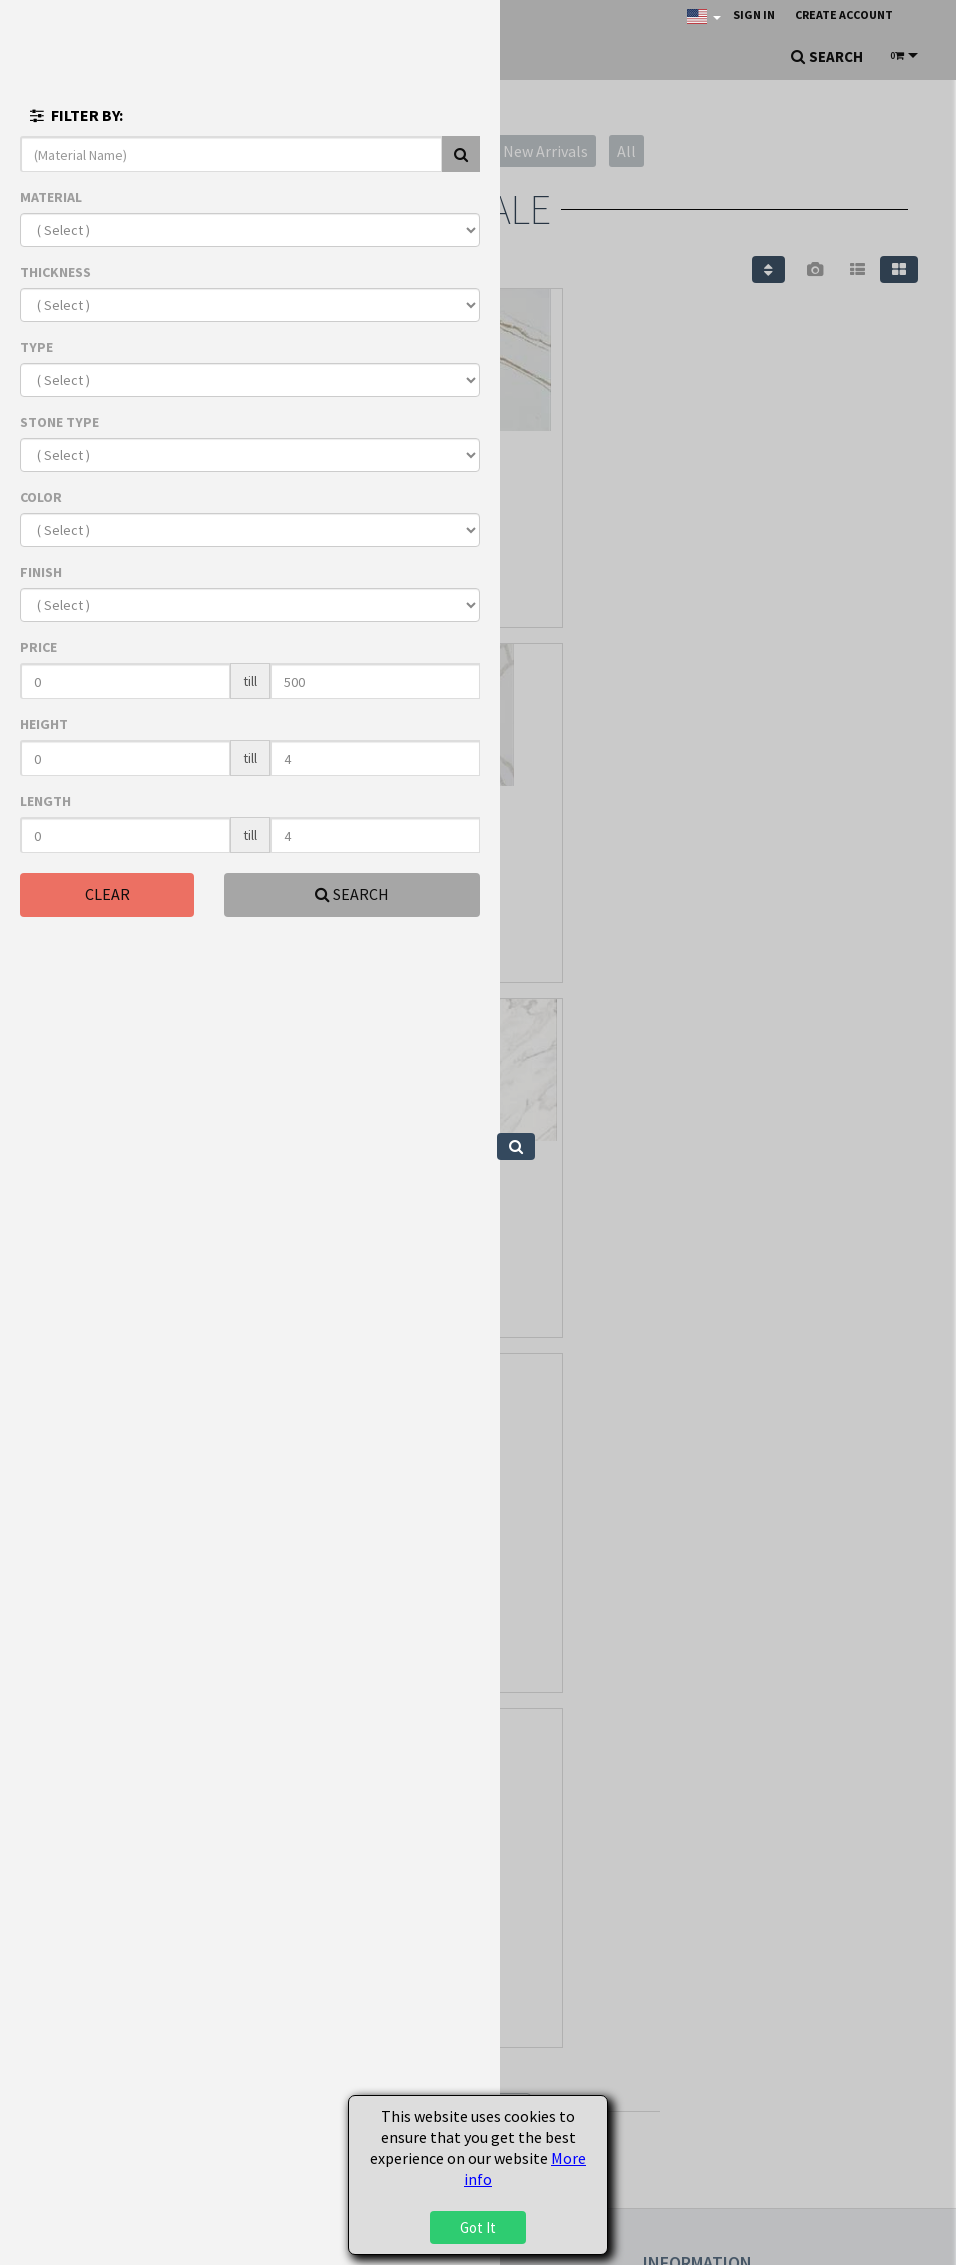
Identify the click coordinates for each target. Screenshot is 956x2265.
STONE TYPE (59, 422)
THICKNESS (55, 272)
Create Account (844, 14)
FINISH (41, 572)
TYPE (36, 347)
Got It (478, 2227)
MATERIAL (51, 197)
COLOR (41, 497)
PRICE (38, 647)
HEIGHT (44, 724)
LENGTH (45, 801)
